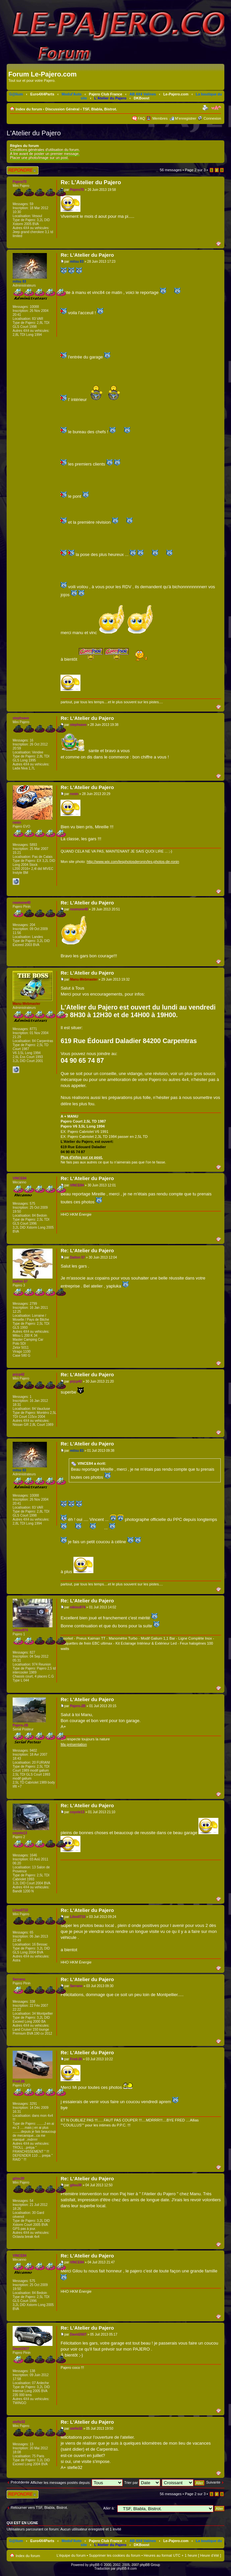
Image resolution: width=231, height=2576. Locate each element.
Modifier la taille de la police (216, 108)
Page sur (195, 170)
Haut (220, 243)
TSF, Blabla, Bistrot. (100, 109)
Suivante (213, 2482)
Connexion (212, 118)
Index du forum (29, 109)
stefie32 (76, 2428)
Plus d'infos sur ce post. (81, 1157)
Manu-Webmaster (84, 979)
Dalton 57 (77, 1257)
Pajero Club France (105, 94)
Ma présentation (73, 1744)
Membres (160, 118)
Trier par (142, 2483)
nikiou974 (77, 1607)
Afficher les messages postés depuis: (76, 2483)
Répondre (23, 170)
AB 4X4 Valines (143, 94)
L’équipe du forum (71, 2555)
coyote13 (77, 1812)
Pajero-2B (78, 1706)
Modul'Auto (71, 94)
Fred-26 (76, 2059)
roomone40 (79, 909)
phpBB (94, 2565)
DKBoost (141, 98)
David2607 (78, 2334)
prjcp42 (76, 1381)
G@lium (16, 94)
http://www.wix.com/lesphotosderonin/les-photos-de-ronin (133, 862)
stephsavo (78, 725)
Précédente (20, 2482)
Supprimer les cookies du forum (115, 2555)
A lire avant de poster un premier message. (45, 154)
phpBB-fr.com (127, 2568)
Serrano (76, 1986)
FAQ (141, 118)
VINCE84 (77, 1185)
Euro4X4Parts (42, 94)
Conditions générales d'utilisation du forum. (45, 150)
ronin (74, 794)
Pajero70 (77, 190)
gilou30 (76, 2185)
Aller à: (109, 2508)
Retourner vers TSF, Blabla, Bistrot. (39, 2507)
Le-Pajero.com (175, 94)
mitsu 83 (77, 261)
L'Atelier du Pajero (110, 98)
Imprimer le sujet (206, 108)
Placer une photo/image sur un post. (39, 158)
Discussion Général (62, 109)
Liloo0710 (77, 1917)
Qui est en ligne (22, 2523)
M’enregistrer (185, 118)
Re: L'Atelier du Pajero (90, 182)
